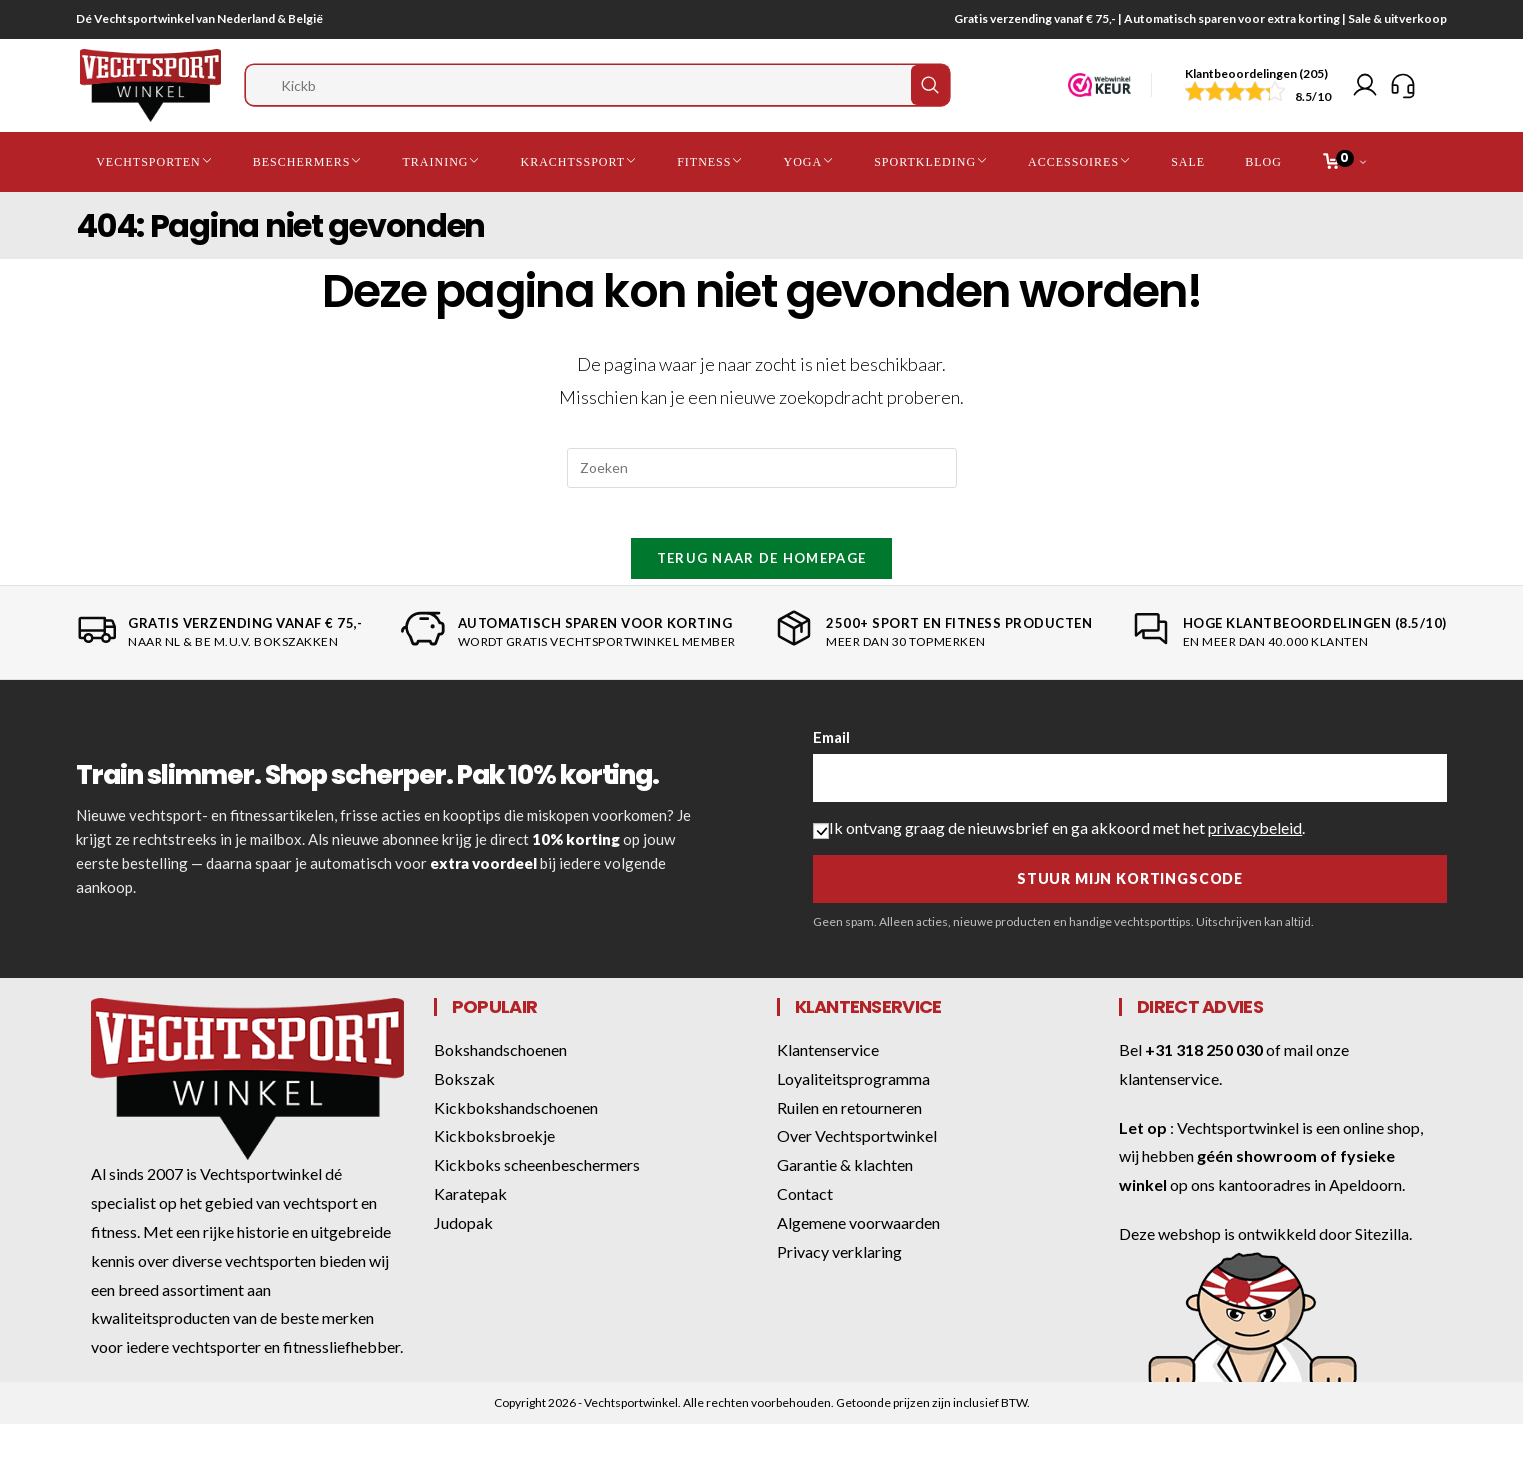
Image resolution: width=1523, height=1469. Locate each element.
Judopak (463, 1240)
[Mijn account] (1365, 89)
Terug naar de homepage (762, 576)
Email (831, 755)
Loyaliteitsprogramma (853, 1096)
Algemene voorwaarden (858, 1240)
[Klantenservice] (1403, 89)
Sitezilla (1382, 1251)
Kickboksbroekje (494, 1153)
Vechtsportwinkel (1238, 1145)
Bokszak (464, 1096)
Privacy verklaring (839, 1269)
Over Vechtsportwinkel (857, 1153)
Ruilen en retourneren (849, 1125)
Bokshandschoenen (500, 1067)
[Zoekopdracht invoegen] (762, 475)
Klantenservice (828, 1067)
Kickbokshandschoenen (516, 1125)
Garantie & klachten (845, 1182)
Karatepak (470, 1211)
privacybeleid (1255, 845)
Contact (805, 1211)
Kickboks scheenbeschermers (537, 1182)
